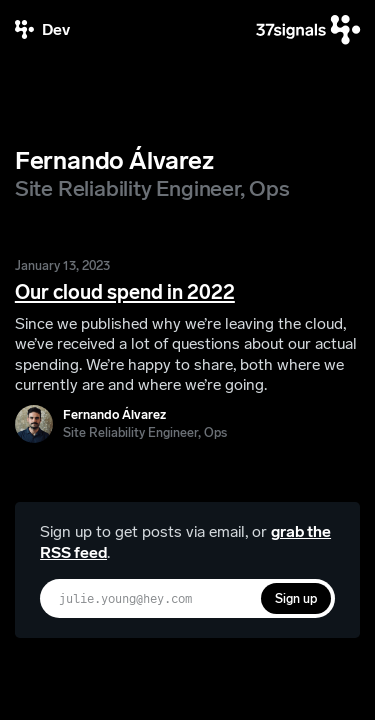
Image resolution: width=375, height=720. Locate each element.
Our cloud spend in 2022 (125, 292)
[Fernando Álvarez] (121, 424)
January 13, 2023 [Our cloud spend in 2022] (62, 265)
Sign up (296, 598)
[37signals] (308, 29)
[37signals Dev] (42, 29)
